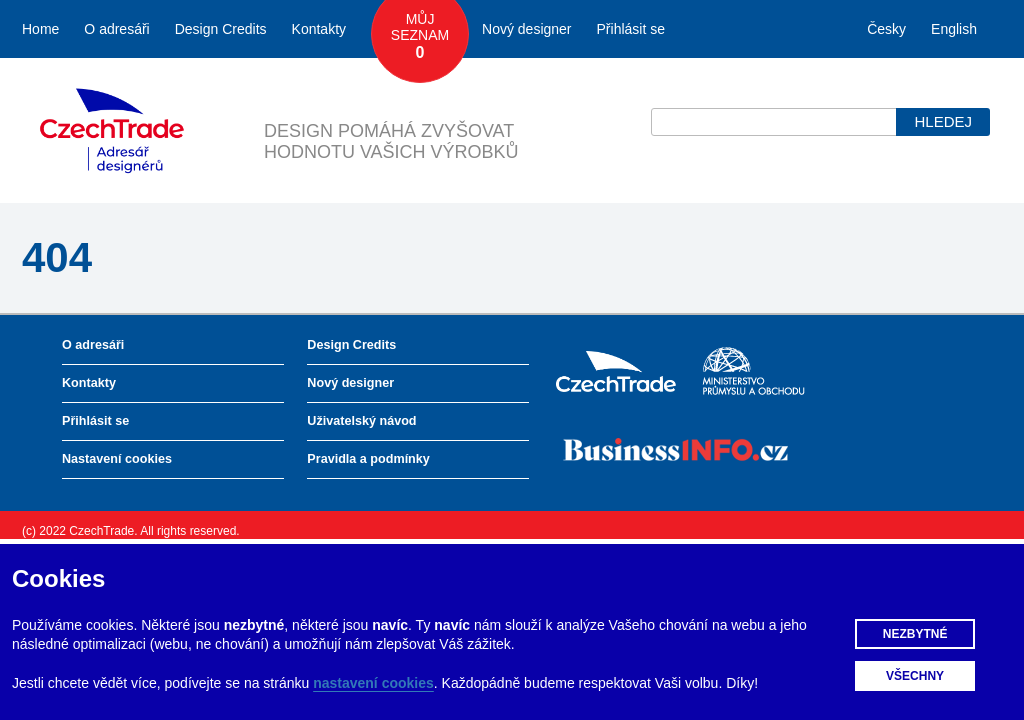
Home (40, 29)
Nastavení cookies (117, 459)
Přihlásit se (631, 29)
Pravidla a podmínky (368, 459)
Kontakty (319, 29)
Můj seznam (420, 37)
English (954, 29)
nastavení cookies (373, 683)
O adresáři (116, 29)
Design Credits (221, 29)
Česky (886, 29)
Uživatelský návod (361, 421)
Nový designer (527, 29)
